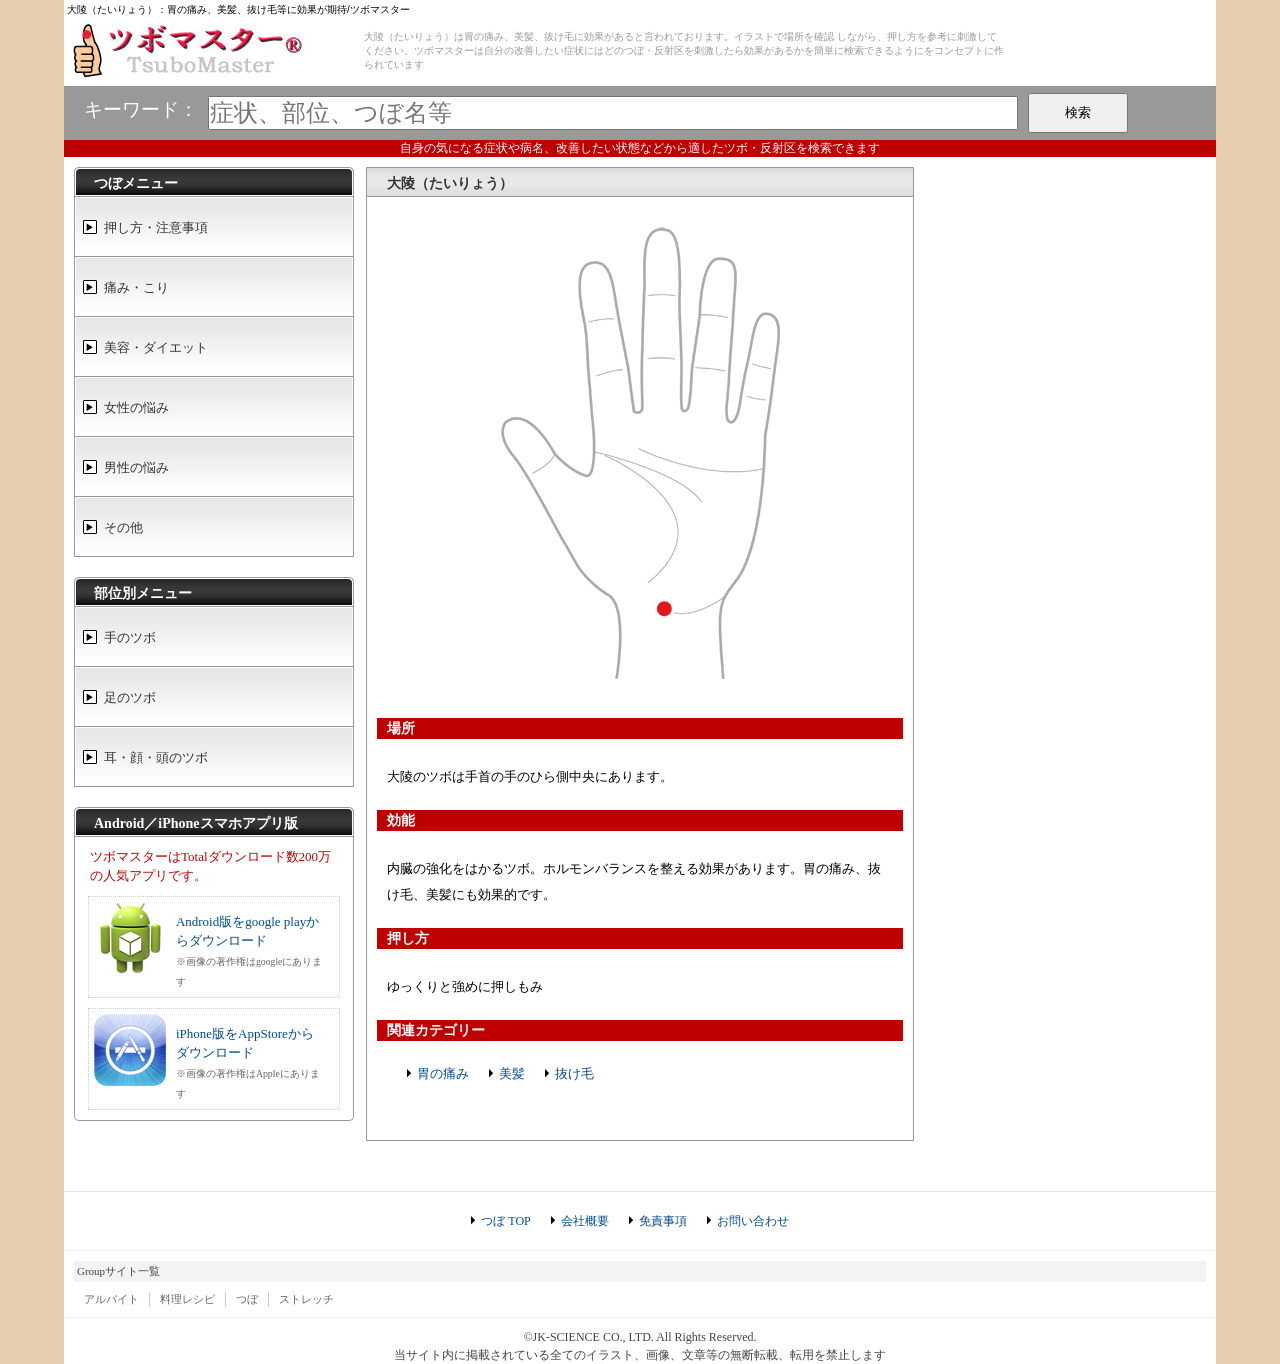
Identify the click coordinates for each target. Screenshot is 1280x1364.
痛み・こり (136, 287)
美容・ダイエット (156, 347)
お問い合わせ (753, 1221)
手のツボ (130, 637)
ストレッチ (306, 1299)
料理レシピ (187, 1299)
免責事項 (663, 1221)
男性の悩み (136, 467)
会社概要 (585, 1221)
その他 (123, 527)
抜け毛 (574, 1073)
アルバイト (111, 1299)
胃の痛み (443, 1073)
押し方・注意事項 (156, 227)
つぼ (247, 1299)
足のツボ (130, 697)
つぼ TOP (505, 1221)
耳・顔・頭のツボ (156, 757)
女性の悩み (136, 407)
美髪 (512, 1073)
